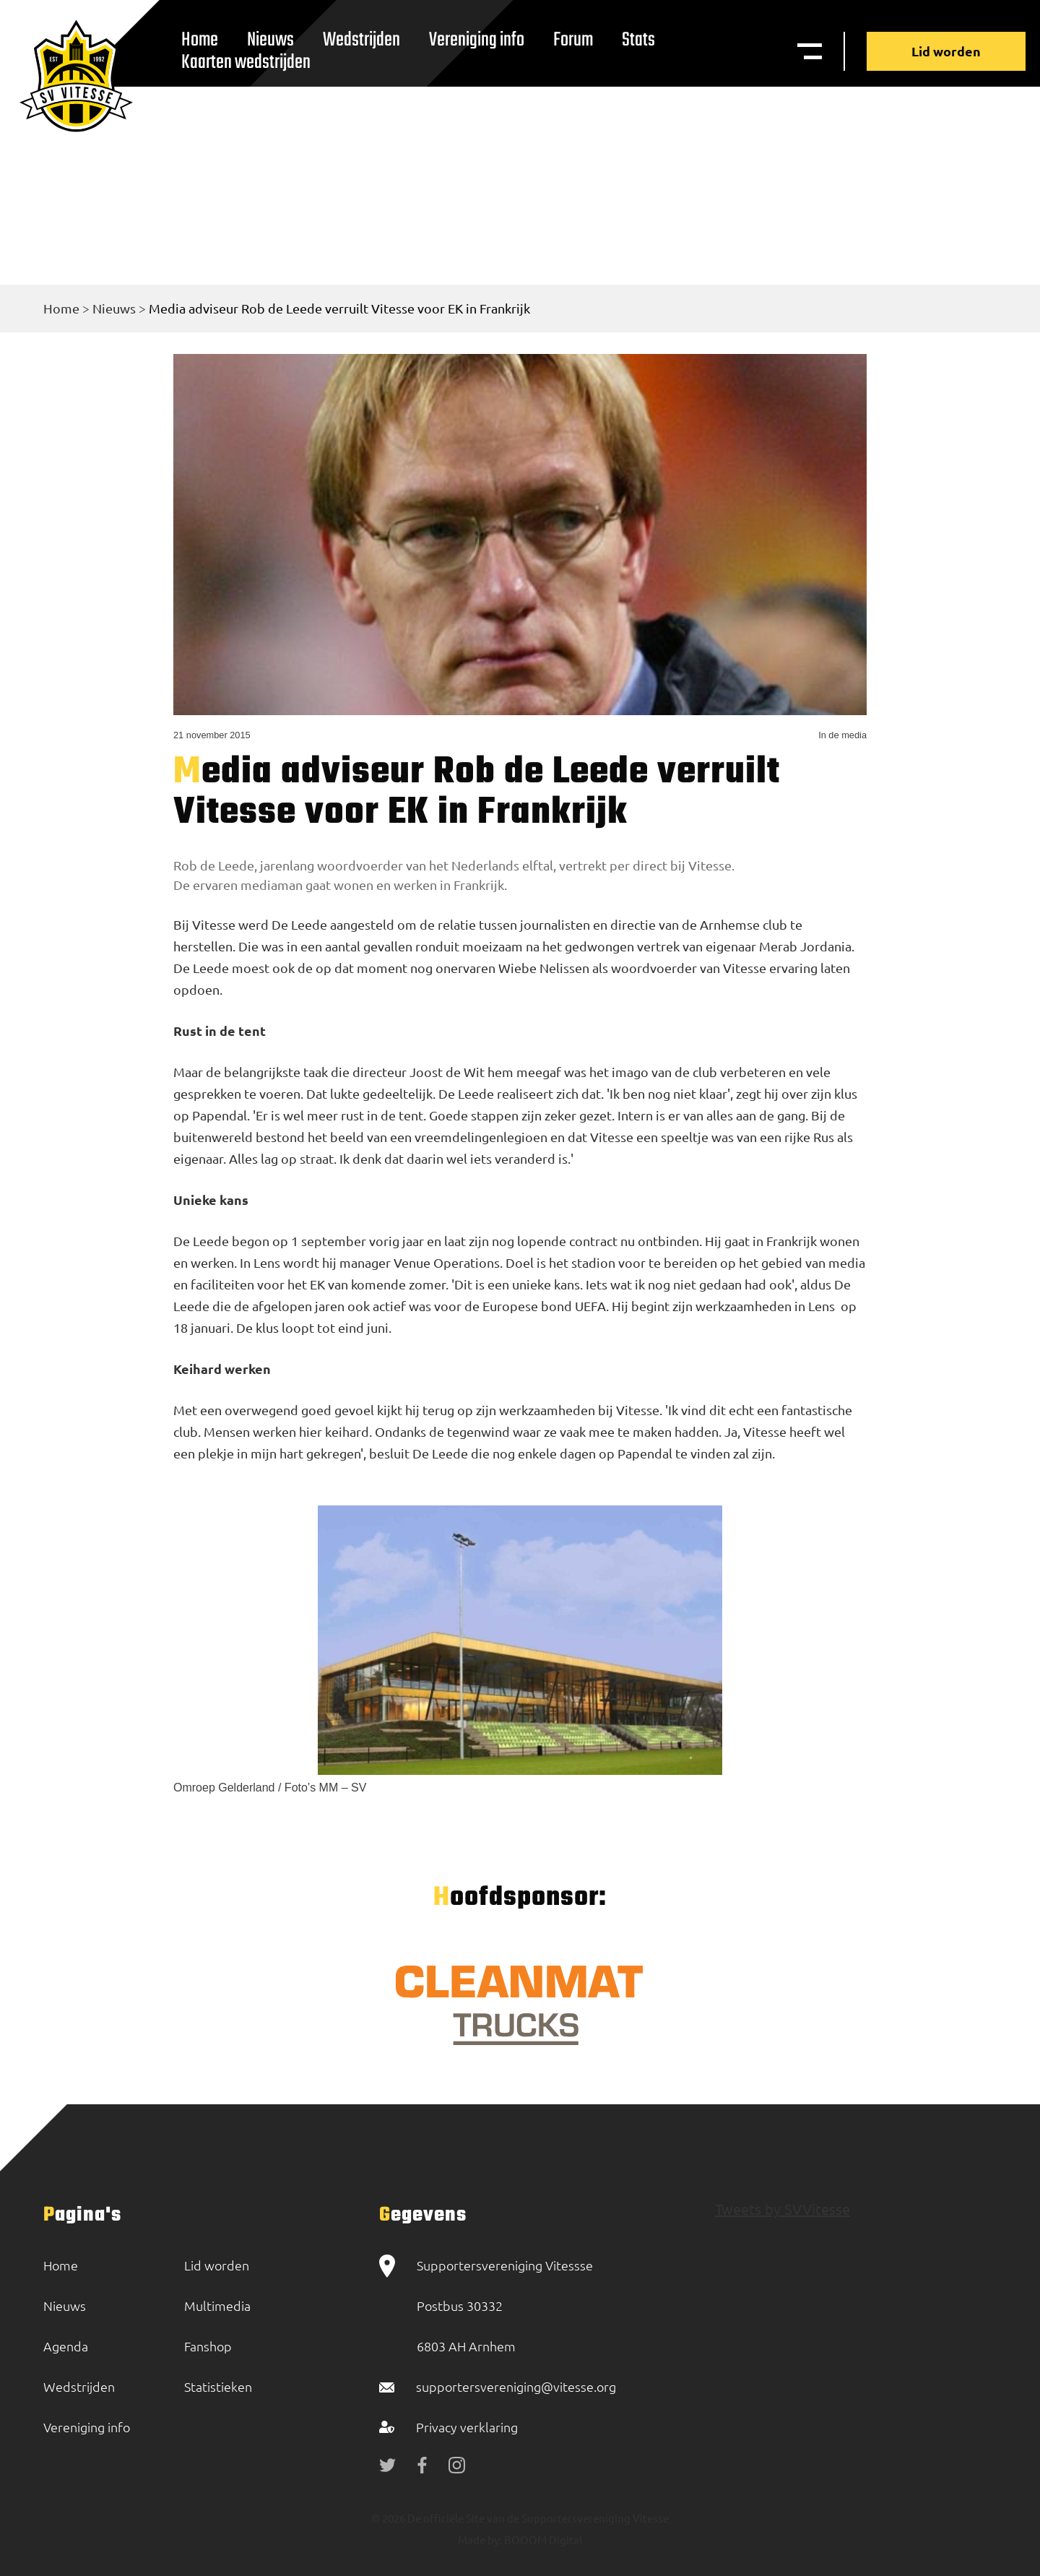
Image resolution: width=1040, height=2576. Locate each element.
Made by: (480, 2539)
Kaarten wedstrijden (246, 62)
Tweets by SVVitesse (782, 2209)
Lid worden (946, 51)
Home (61, 308)
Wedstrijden (361, 40)
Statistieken (218, 2386)
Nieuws (114, 308)
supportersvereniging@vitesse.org (516, 2386)
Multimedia (217, 2305)
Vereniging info (476, 40)
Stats (638, 40)
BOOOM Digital (542, 2539)
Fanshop (208, 2346)
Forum (573, 40)
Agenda (65, 2346)
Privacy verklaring (467, 2427)
